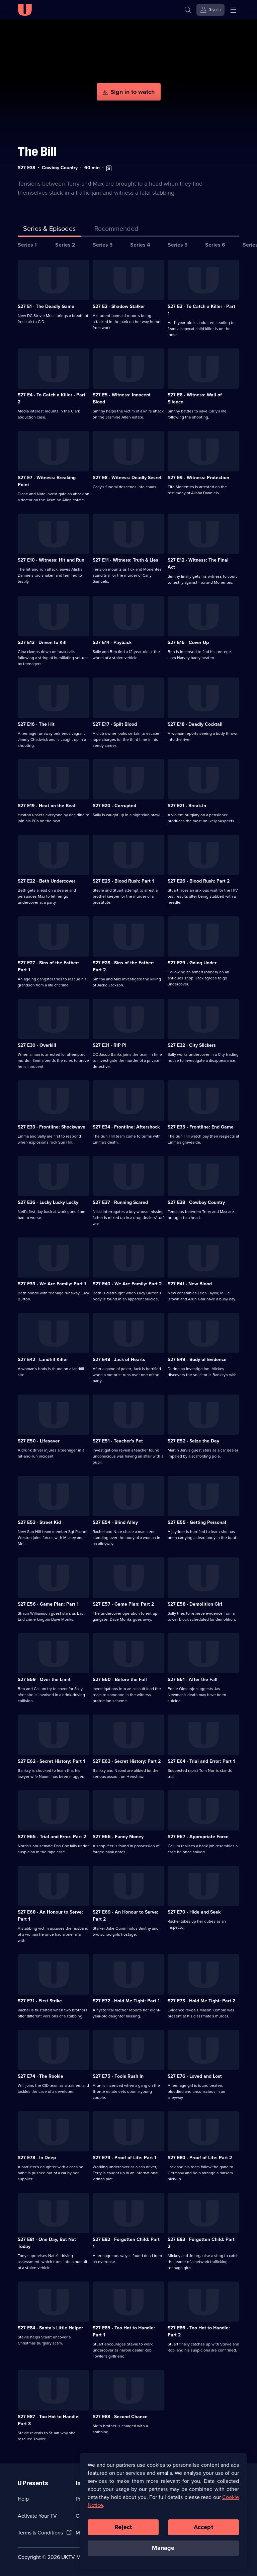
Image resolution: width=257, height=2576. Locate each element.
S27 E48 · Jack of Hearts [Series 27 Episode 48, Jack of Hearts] (119, 1359)
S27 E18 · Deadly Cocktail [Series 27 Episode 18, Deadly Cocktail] (195, 724)
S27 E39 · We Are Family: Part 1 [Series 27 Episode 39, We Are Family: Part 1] (52, 1283)
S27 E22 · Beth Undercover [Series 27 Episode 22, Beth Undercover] (46, 881)
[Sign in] (210, 10)
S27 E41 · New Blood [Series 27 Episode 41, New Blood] (190, 1283)
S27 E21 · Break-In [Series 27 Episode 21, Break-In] (187, 805)
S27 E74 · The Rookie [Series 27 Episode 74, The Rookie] (40, 2076)
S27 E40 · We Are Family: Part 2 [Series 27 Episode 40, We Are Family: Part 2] (127, 1283)
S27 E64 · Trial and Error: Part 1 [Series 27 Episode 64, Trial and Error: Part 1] (201, 1761)
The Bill (37, 151)
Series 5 (178, 245)
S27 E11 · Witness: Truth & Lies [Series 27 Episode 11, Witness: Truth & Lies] (125, 560)
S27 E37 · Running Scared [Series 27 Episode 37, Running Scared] (120, 1202)
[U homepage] (25, 10)
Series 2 (65, 245)
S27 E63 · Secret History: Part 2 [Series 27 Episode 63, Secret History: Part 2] (127, 1761)
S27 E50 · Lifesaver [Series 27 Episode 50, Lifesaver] (39, 1440)
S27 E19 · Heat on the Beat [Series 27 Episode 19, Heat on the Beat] (47, 805)
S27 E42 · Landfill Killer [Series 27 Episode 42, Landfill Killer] (43, 1359)
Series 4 (140, 245)
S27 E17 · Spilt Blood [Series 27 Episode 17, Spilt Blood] (115, 724)
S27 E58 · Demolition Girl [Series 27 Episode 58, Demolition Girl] (195, 1604)
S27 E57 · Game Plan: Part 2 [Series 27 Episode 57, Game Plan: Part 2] (123, 1604)
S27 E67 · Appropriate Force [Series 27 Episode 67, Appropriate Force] (198, 1836)
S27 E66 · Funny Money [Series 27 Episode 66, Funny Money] (118, 1836)
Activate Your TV (37, 2516)
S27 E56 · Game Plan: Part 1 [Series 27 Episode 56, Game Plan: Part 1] (48, 1604)
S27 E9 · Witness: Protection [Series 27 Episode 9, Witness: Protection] (198, 477)
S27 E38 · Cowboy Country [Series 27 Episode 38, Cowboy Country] (196, 1202)
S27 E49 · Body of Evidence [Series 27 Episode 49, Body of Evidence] (197, 1359)
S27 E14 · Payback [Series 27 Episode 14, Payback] (112, 642)
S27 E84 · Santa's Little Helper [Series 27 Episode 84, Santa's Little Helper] (50, 2327)
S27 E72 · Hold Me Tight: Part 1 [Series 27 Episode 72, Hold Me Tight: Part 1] (126, 2000)
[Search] (188, 10)
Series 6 (215, 245)
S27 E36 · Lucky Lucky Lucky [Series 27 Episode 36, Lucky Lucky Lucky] (48, 1202)
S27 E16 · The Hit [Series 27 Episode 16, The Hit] (36, 724)
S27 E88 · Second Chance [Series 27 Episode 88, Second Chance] (120, 2416)
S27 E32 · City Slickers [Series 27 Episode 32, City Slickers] (192, 1045)
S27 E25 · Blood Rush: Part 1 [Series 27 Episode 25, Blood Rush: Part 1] (123, 881)
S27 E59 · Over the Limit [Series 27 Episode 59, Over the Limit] (44, 1679)
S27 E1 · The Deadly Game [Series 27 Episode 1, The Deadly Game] (46, 306)
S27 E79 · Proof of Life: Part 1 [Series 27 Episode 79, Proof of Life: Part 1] (124, 2157)
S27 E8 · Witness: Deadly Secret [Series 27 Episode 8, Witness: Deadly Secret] (127, 477)
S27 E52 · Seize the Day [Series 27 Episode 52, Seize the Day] (193, 1440)
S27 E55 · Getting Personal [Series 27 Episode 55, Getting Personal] (197, 1522)
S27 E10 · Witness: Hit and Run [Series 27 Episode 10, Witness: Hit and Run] (51, 560)
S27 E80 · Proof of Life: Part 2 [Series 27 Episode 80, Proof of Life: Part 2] (200, 2157)
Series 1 (27, 245)
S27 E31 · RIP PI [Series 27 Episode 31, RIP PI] (109, 1045)
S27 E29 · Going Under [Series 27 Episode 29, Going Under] (192, 962)
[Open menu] (233, 10)
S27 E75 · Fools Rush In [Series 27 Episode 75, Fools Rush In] (118, 2076)
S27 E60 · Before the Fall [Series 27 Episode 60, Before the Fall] (120, 1679)
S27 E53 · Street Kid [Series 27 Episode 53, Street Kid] (39, 1522)
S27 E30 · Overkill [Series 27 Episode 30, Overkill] (37, 1045)
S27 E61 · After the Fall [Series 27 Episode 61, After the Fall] (193, 1679)
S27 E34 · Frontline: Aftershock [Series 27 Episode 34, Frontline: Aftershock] (126, 1127)
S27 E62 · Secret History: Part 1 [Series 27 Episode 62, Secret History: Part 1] (51, 1761)
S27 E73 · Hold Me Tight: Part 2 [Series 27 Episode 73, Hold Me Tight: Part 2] (201, 2000)
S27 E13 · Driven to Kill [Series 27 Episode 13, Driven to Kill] (42, 642)
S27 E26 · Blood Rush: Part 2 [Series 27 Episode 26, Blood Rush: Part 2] (199, 881)
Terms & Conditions (40, 2532)
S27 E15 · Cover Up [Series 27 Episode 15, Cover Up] (188, 642)
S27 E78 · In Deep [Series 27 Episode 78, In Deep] (37, 2157)
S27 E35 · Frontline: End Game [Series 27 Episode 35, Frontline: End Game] (201, 1127)
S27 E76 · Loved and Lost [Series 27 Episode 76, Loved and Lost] (195, 2076)
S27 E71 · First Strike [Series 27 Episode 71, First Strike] (40, 2000)
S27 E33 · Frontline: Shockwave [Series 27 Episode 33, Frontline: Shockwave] (51, 1127)
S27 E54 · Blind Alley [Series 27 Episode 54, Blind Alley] (115, 1522)
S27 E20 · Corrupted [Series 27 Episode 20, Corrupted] (114, 805)
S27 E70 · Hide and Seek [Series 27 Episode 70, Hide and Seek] (194, 1912)
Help (23, 2499)
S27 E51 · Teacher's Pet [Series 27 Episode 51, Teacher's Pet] (118, 1440)
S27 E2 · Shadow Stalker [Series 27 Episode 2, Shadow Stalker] (119, 306)
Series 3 (102, 245)
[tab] (116, 230)
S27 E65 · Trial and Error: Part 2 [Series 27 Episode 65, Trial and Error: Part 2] (52, 1836)
